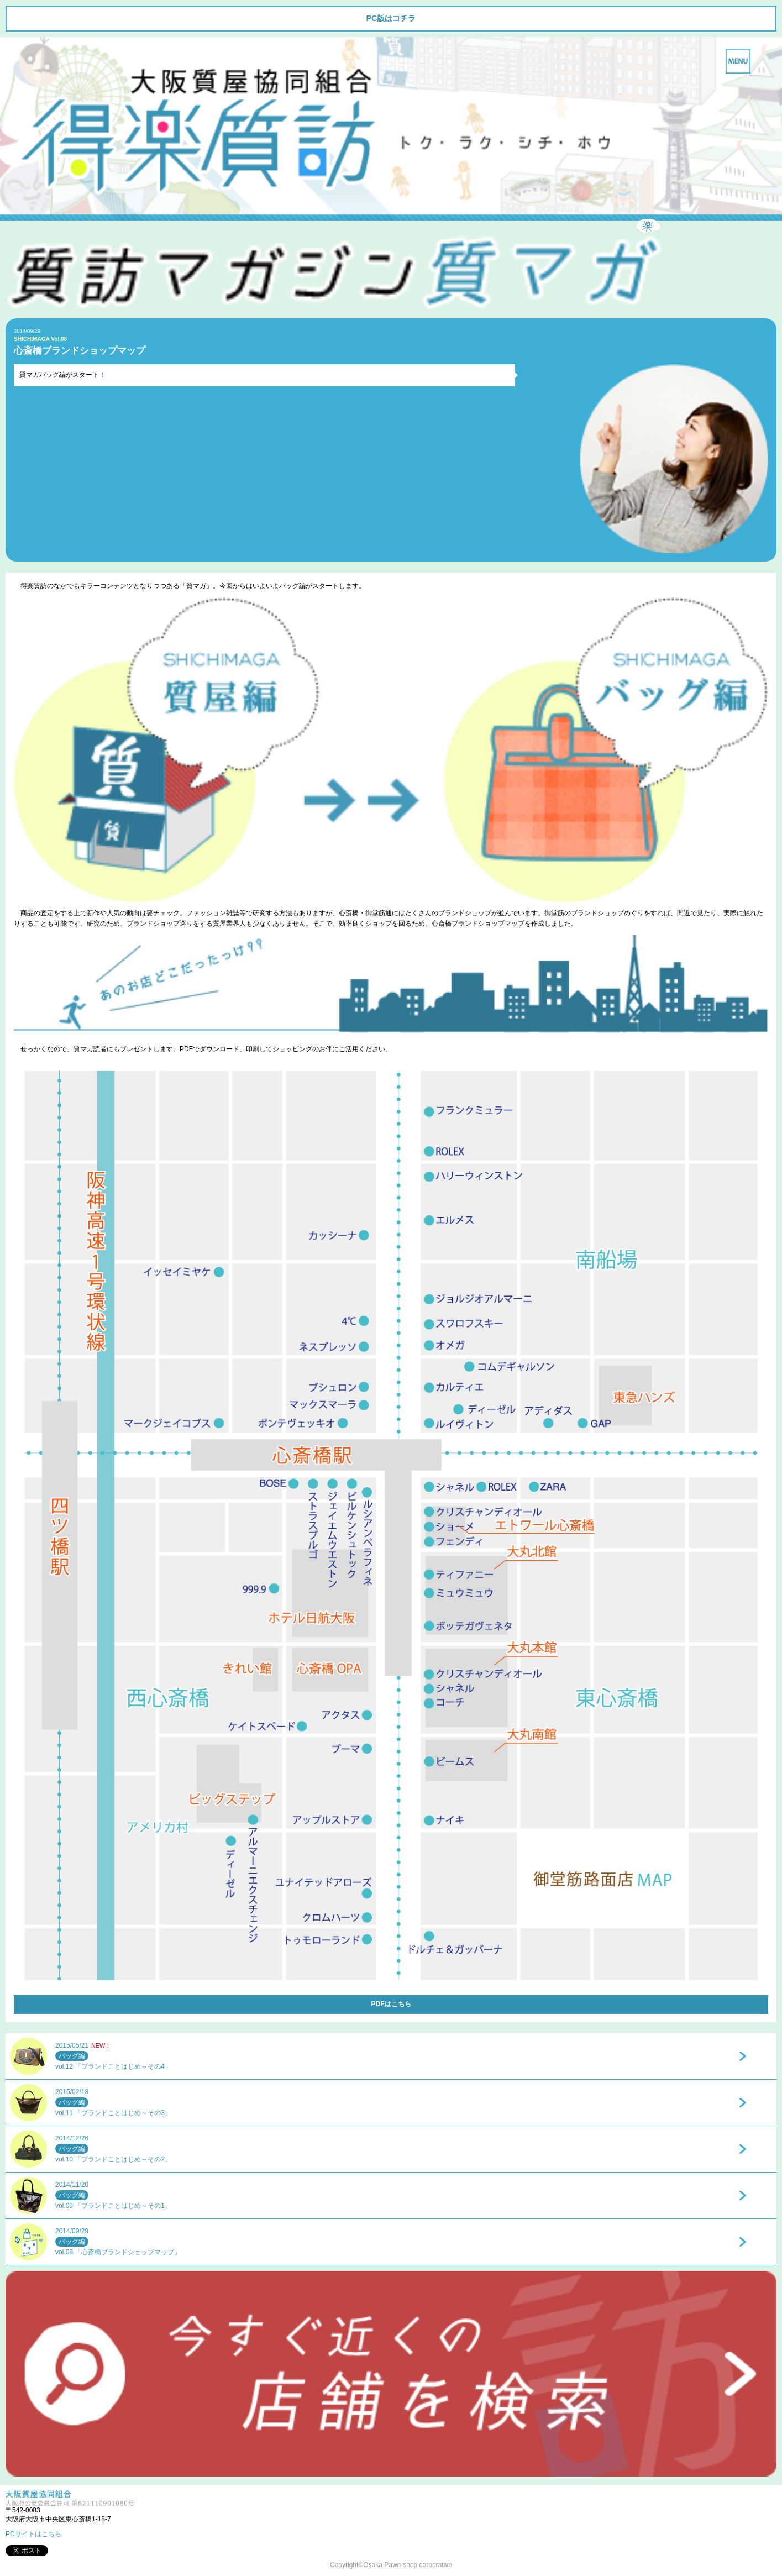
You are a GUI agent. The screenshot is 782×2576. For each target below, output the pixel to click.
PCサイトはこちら (33, 2534)
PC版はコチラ (391, 18)
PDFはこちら (391, 2004)
